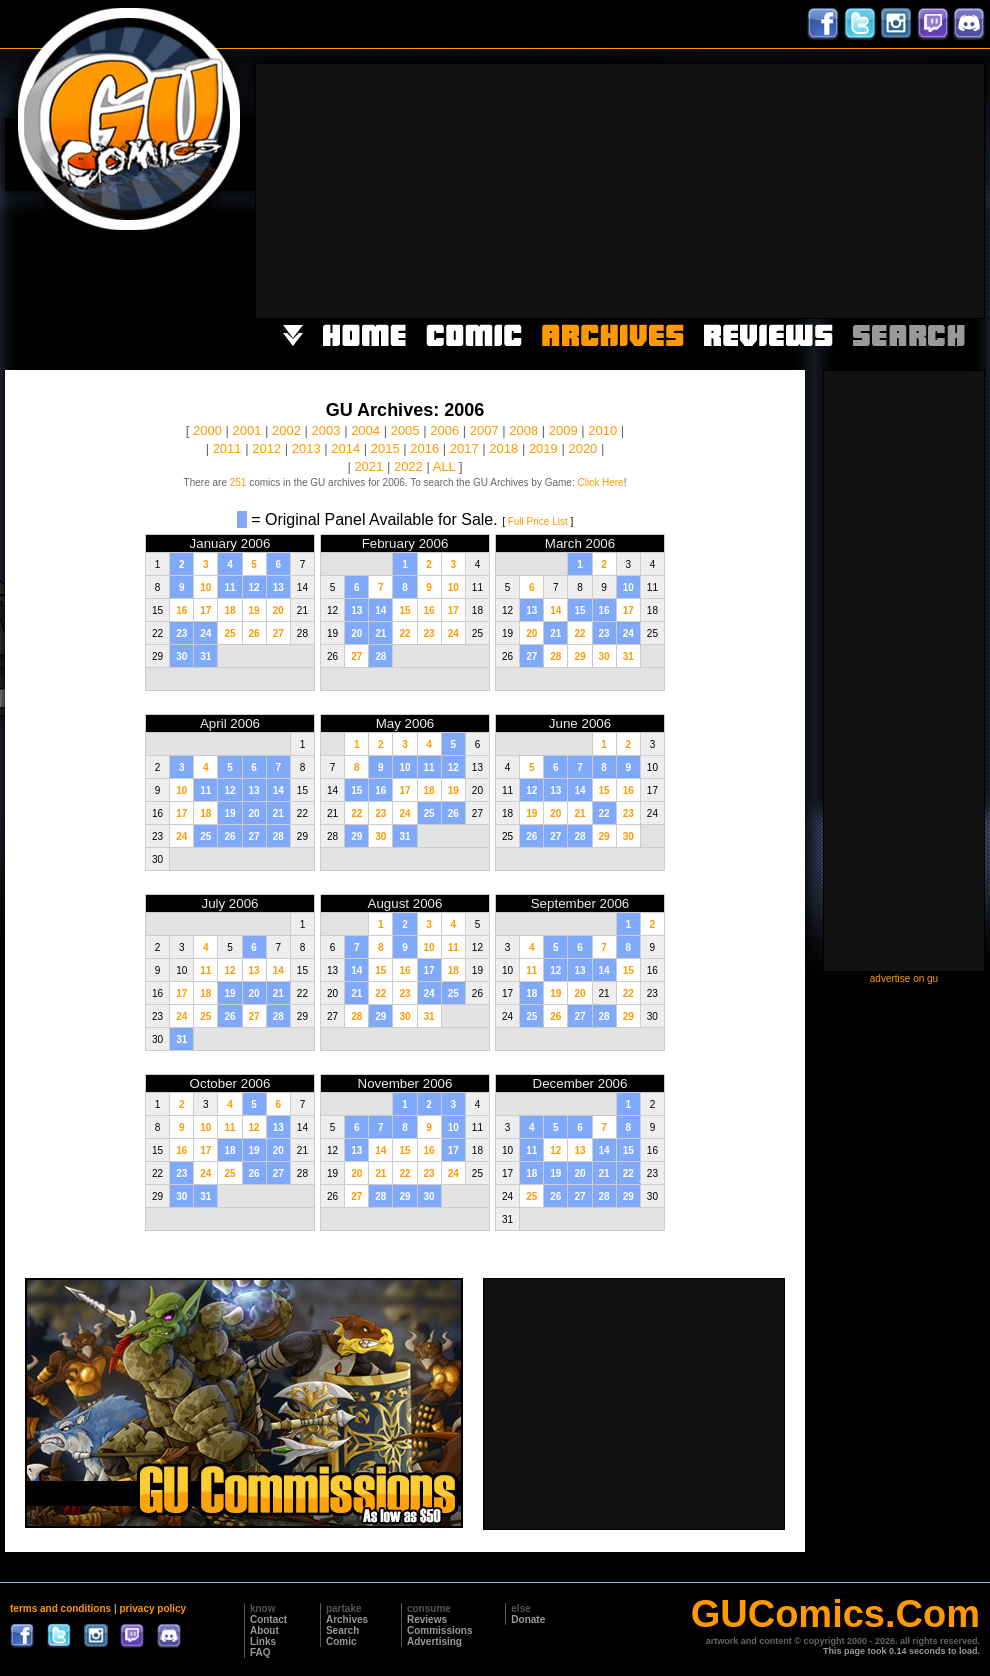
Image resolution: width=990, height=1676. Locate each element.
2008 (523, 430)
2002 (286, 430)
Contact (268, 1619)
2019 (543, 448)
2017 (464, 448)
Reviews (427, 1619)
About (264, 1630)
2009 (563, 430)
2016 (424, 448)
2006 (444, 430)
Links (263, 1641)
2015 (385, 448)
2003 (326, 430)
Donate (528, 1619)
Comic (341, 1641)
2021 (368, 466)
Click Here (601, 482)
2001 (247, 430)
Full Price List (538, 521)
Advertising (434, 1641)
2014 (345, 448)
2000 (207, 430)
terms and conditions (60, 1608)
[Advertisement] (838, 189)
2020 (582, 448)
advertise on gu (904, 978)
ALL (444, 466)
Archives (347, 1619)
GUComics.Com (835, 1614)
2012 (266, 448)
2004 (365, 430)
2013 (306, 448)
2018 (503, 448)
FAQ (260, 1652)
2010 (602, 430)
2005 (405, 430)
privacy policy (152, 1608)
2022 (408, 466)
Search (342, 1630)
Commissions (440, 1630)
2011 (227, 448)
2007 (484, 430)
